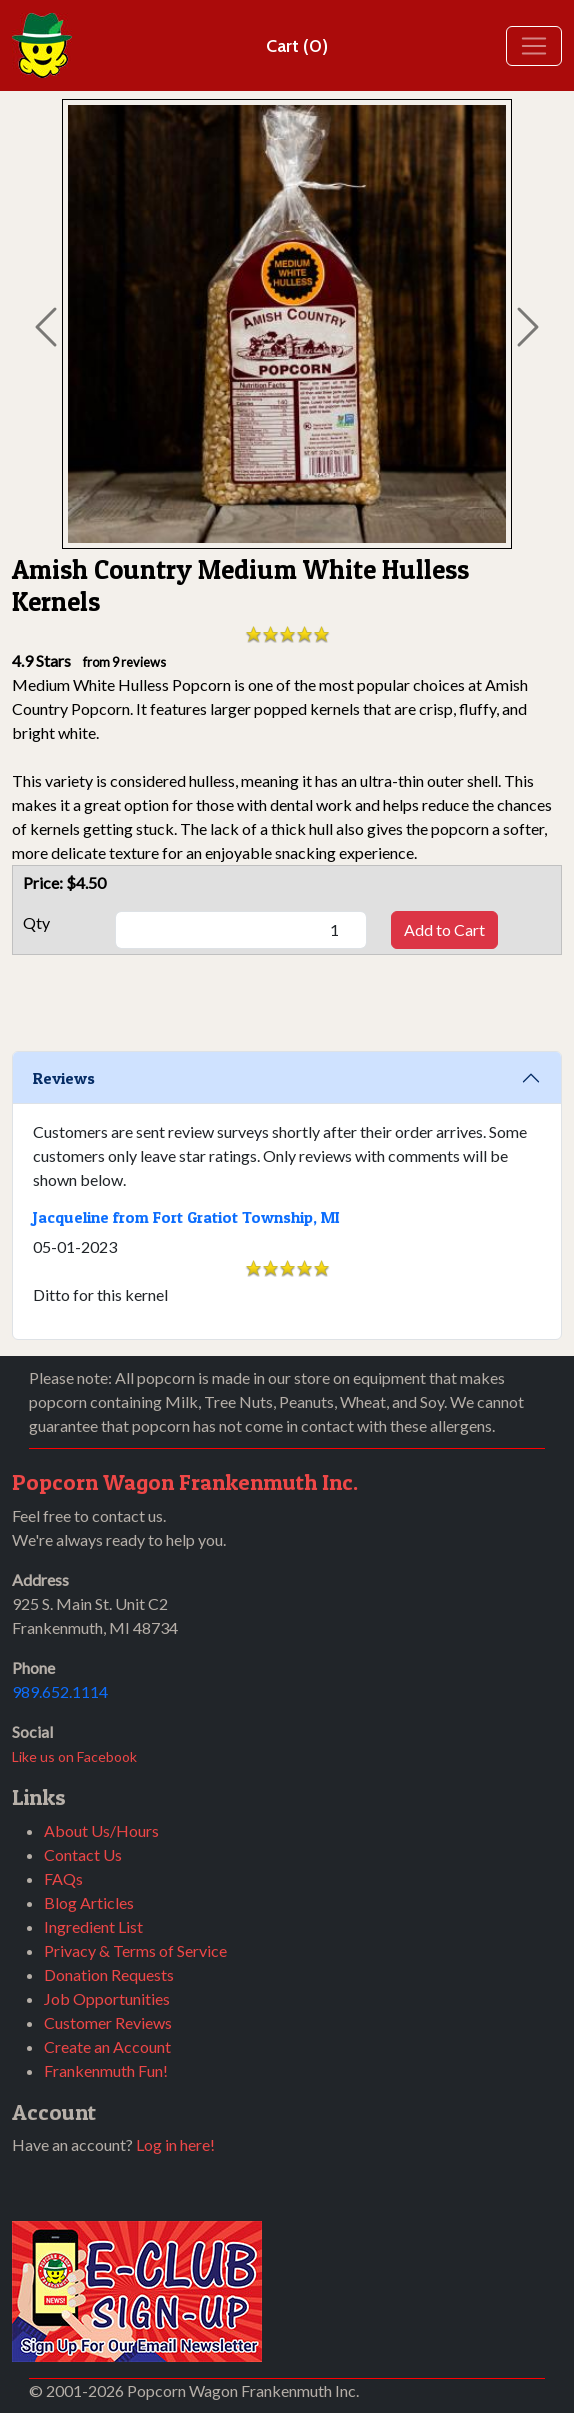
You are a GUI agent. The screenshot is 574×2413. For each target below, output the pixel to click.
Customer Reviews (108, 2022)
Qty (36, 922)
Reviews (64, 1078)
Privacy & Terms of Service (135, 1950)
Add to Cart (444, 929)
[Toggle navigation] (534, 46)
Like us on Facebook (74, 1756)
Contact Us (83, 1854)
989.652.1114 (60, 1691)
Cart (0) (297, 46)
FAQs (63, 1878)
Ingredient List (93, 1926)
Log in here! (175, 2144)
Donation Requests (109, 1974)
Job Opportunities (107, 1998)
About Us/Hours (101, 1830)
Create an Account (107, 2046)
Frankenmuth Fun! (106, 2070)
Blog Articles (89, 1902)
